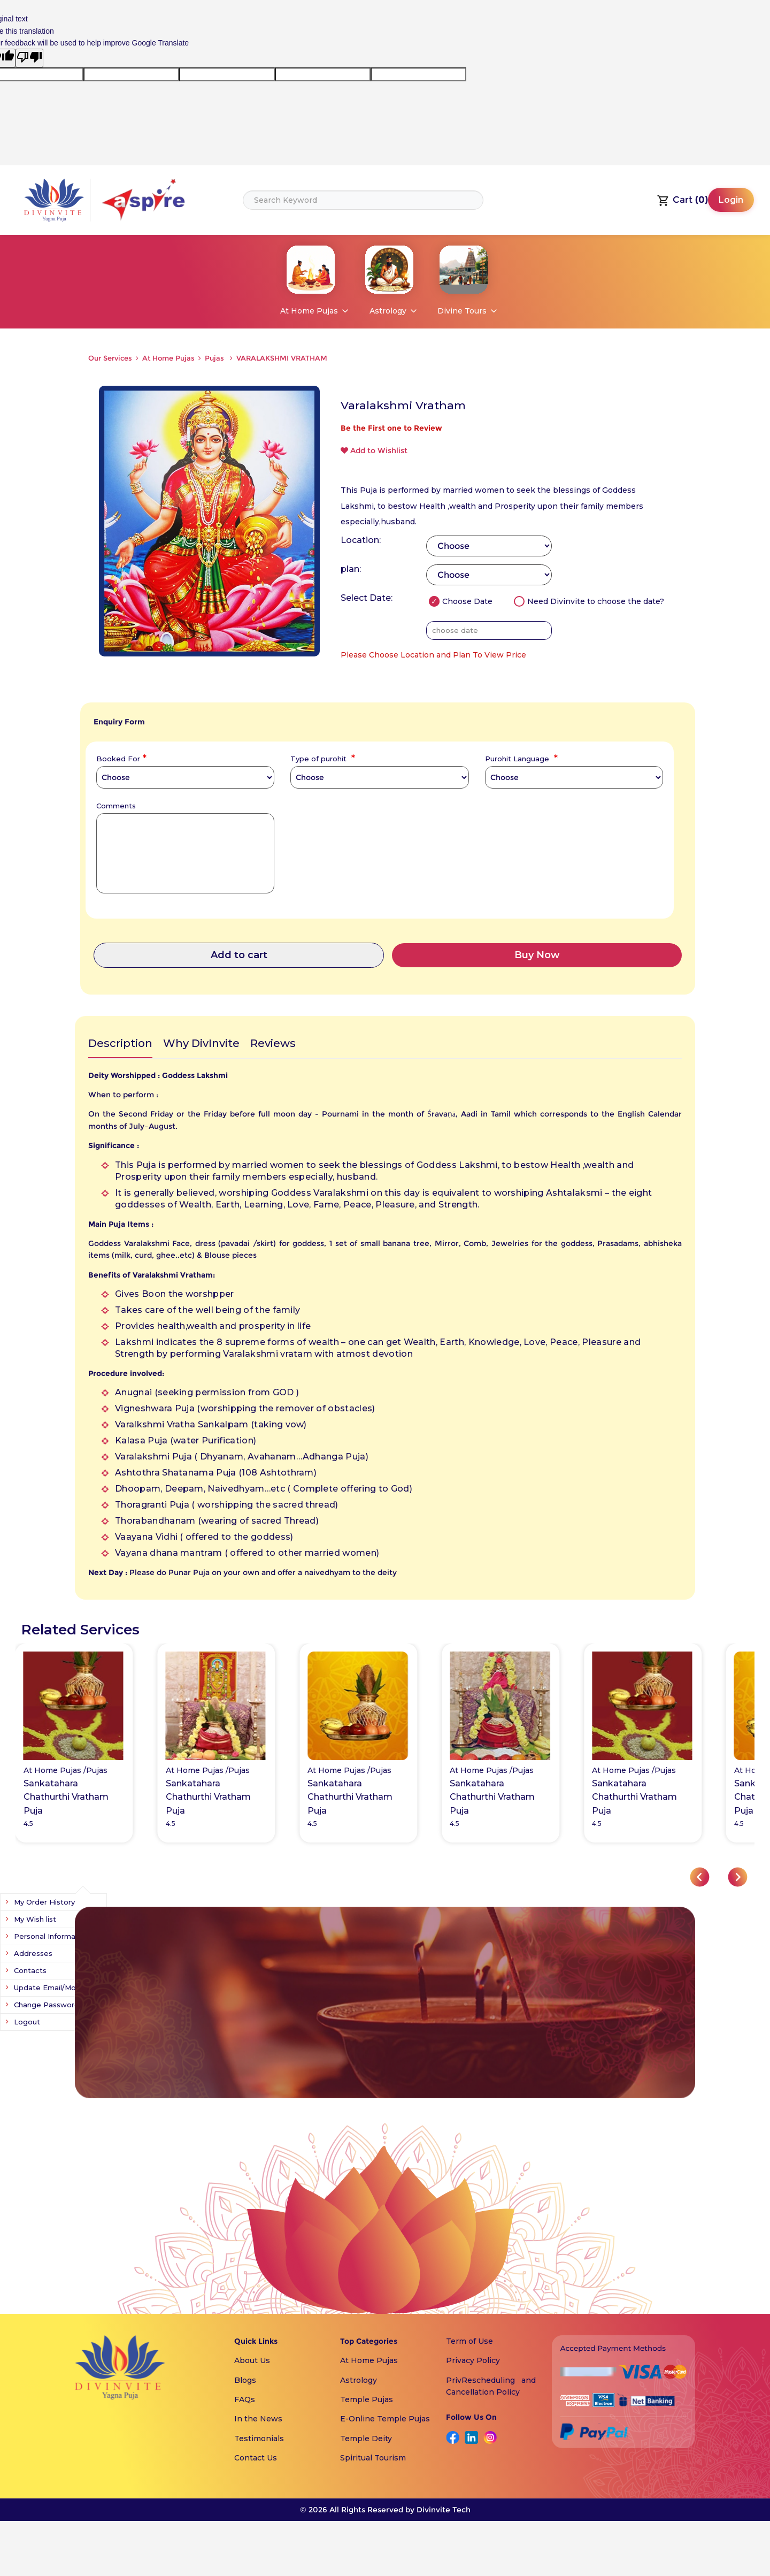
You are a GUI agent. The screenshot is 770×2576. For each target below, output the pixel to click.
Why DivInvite (201, 1043)
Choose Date (460, 601)
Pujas (215, 358)
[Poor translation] (29, 58)
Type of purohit (321, 757)
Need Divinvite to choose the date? (589, 601)
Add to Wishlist (374, 450)
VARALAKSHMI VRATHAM (281, 358)
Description (120, 1043)
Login (731, 200)
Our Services (110, 358)
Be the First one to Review (391, 428)
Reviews (273, 1043)
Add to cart (239, 955)
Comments (116, 805)
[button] (699, 1877)
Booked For (120, 757)
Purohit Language (520, 757)
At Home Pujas (168, 358)
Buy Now (537, 955)
